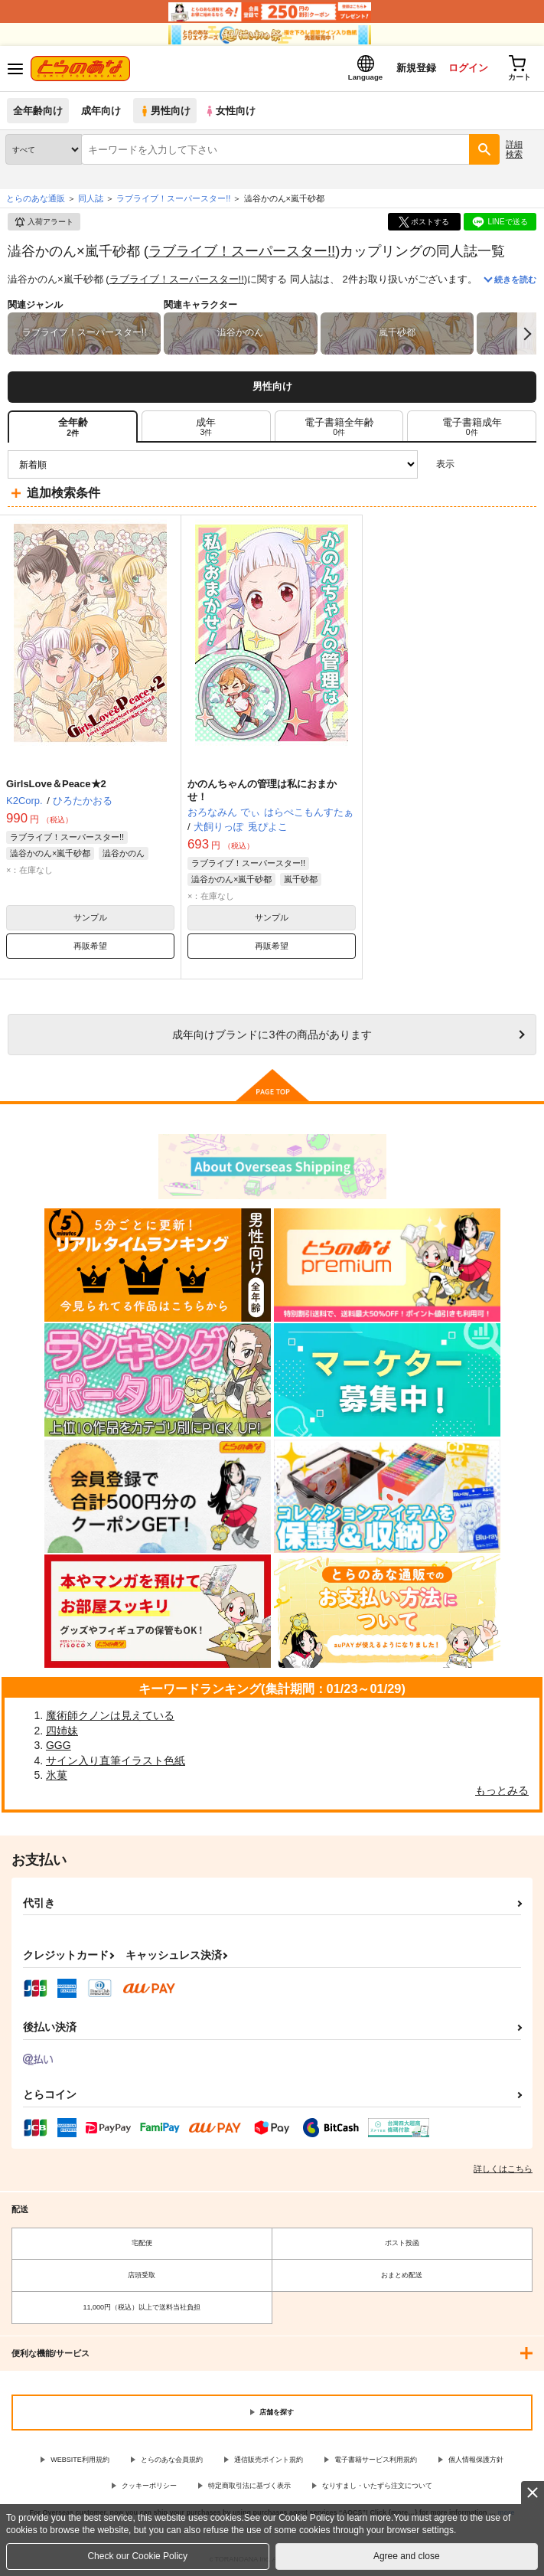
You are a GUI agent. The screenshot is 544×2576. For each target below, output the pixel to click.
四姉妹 (62, 1730)
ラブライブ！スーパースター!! (241, 251)
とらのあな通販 (35, 198)
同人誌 (90, 198)
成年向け (101, 110)
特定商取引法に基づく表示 (249, 2485)
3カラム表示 (472, 464)
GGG (58, 1745)
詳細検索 (514, 149)
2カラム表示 (498, 464)
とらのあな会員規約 (172, 2459)
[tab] (206, 426)
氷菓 (56, 1775)
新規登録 (416, 68)
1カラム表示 (524, 464)
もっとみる (502, 1790)
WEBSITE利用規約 (79, 2459)
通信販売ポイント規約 (268, 2459)
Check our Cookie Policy (137, 2556)
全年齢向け (38, 110)
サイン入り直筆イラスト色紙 (115, 1760)
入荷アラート (43, 222)
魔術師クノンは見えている (110, 1715)
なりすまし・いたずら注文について (377, 2485)
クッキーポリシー (149, 2485)
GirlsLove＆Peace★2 (56, 783)
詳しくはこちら (503, 2168)
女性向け (230, 110)
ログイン (468, 68)
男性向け (165, 110)
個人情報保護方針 (475, 2459)
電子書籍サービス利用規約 (375, 2459)
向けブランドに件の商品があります (271, 1034)
